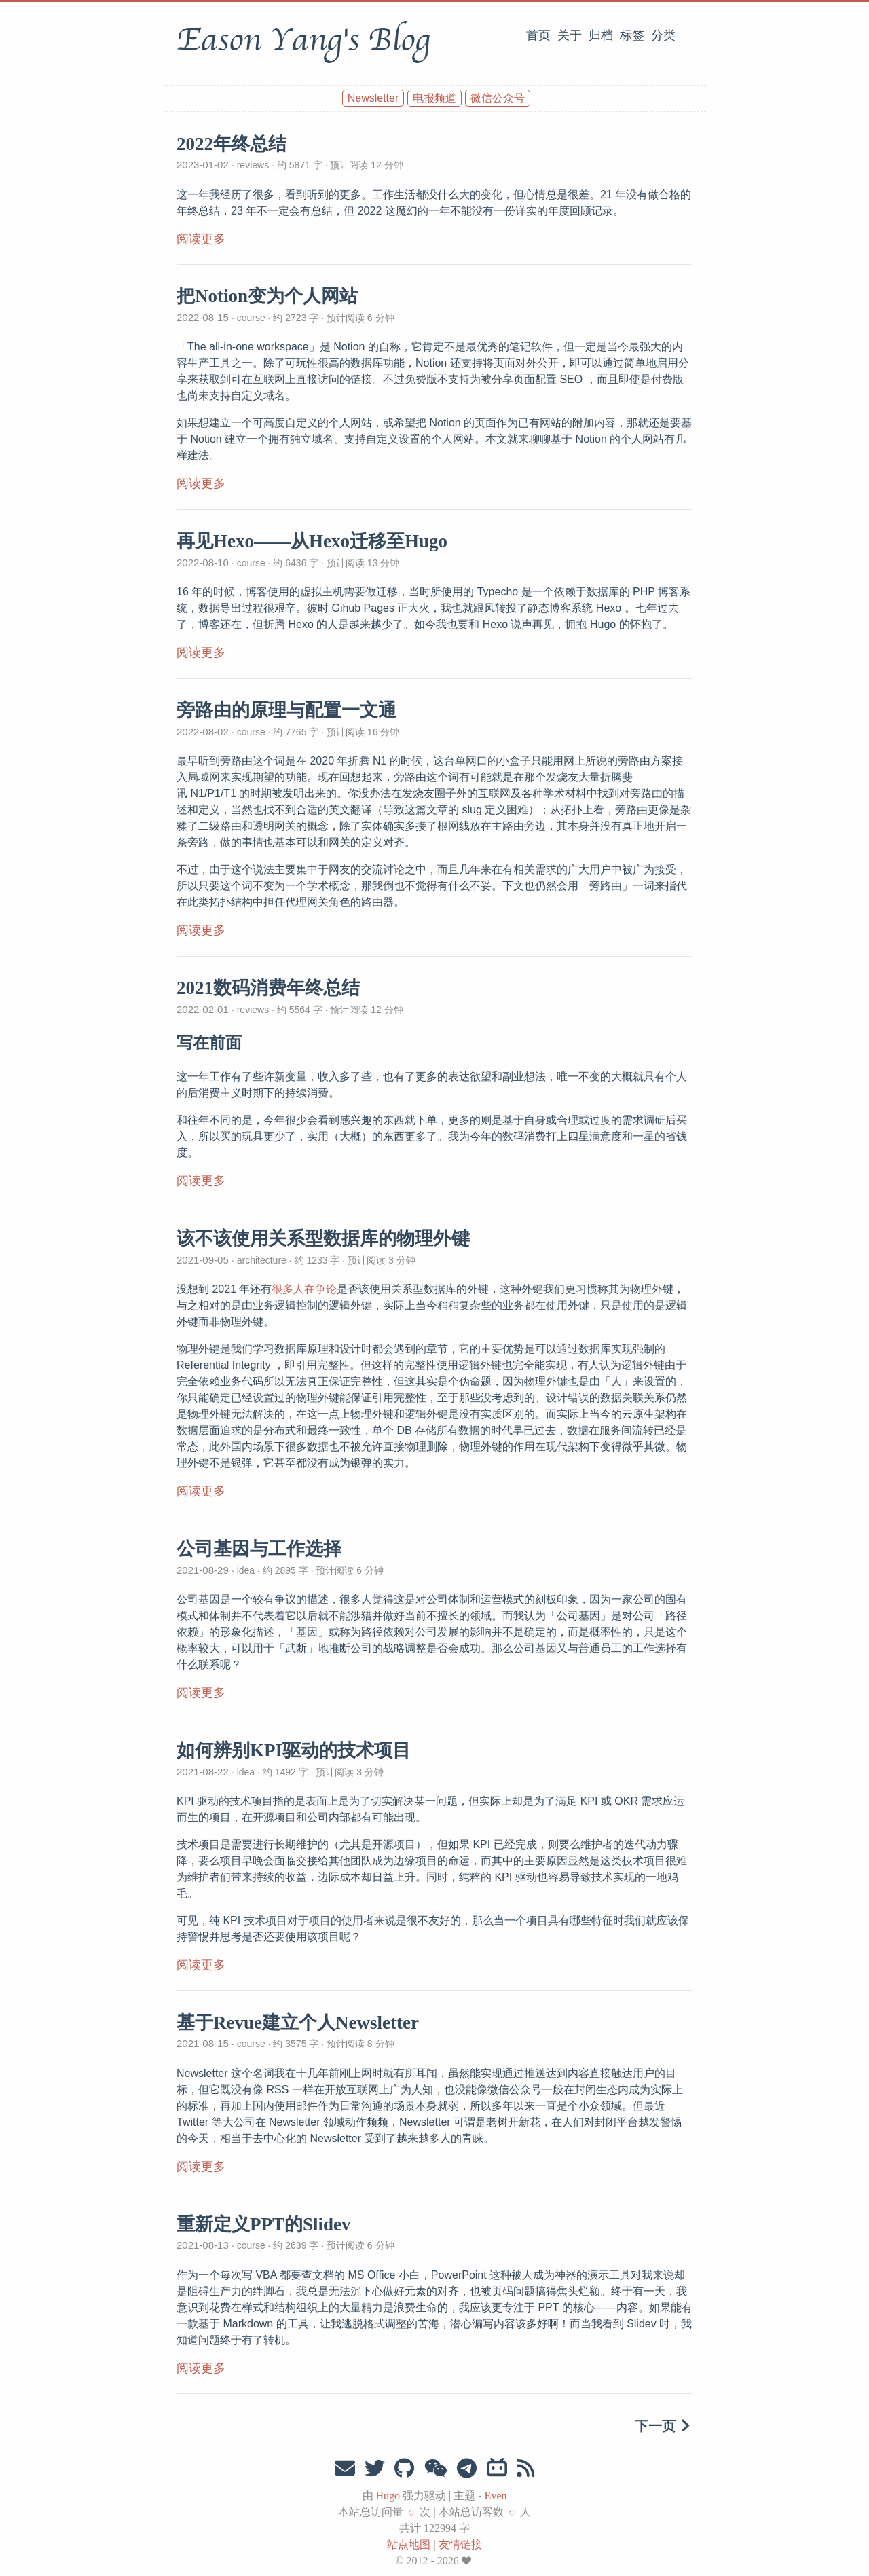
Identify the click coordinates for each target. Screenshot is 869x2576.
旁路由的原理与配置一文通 (286, 710)
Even (496, 2495)
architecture (261, 1260)
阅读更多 (201, 239)
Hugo (388, 2495)
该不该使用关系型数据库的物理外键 (323, 1238)
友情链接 (460, 2544)
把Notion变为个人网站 (267, 296)
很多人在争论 (304, 1289)
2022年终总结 (231, 144)
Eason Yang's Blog (303, 40)
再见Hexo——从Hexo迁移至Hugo (312, 541)
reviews (253, 165)
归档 (601, 35)
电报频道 (434, 98)
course (251, 317)
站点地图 (408, 2544)
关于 (569, 35)
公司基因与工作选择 (259, 1549)
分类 (663, 35)
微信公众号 (497, 98)
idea (245, 1570)
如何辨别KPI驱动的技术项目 (294, 1750)
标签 (632, 35)
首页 (538, 35)
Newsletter (373, 98)
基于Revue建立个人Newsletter (298, 2022)
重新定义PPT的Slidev (264, 2224)
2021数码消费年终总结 (268, 988)
